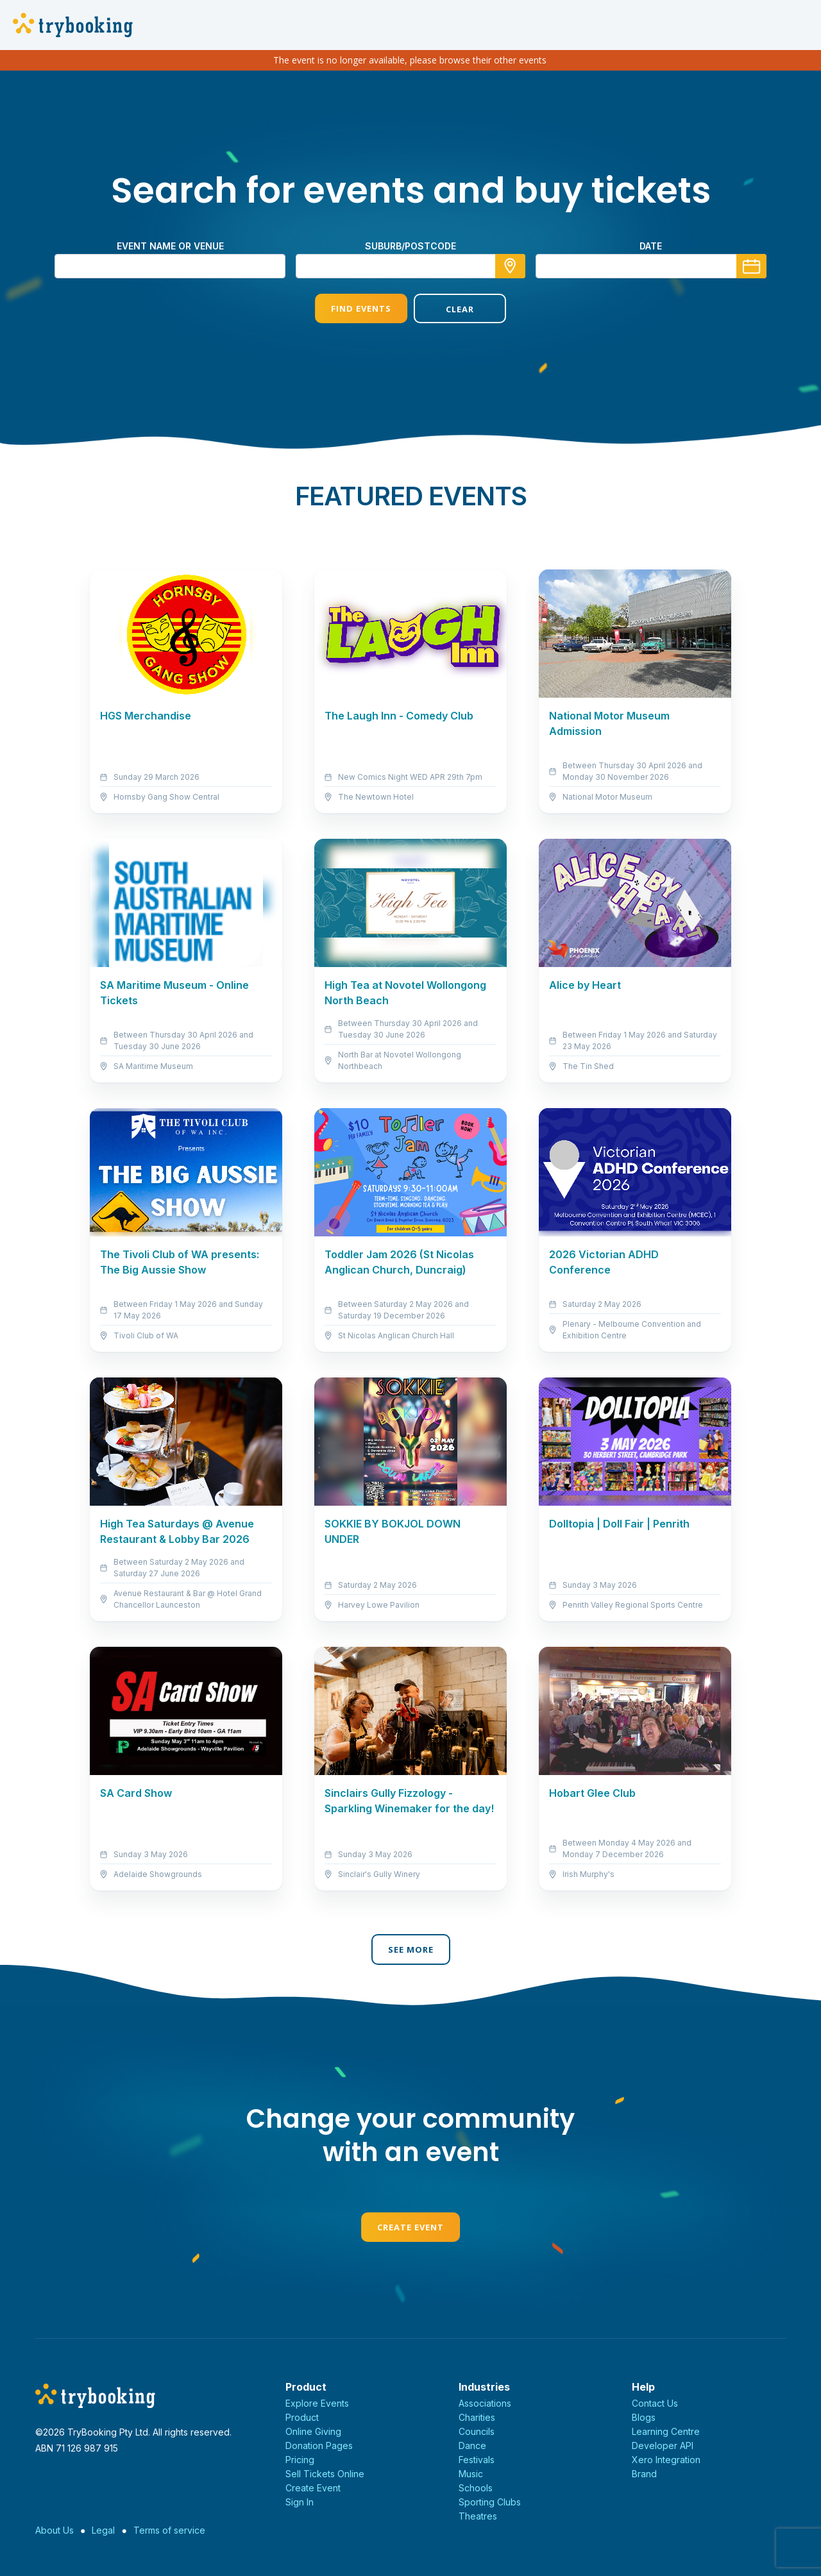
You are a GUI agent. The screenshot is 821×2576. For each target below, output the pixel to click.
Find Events (361, 308)
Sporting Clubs (490, 2501)
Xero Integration (666, 2459)
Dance (472, 2445)
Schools (476, 2487)
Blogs (644, 2417)
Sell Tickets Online (324, 2473)
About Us (54, 2530)
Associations (485, 2403)
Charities (477, 2417)
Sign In (299, 2501)
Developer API (662, 2445)
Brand (644, 2473)
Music (471, 2473)
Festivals (477, 2459)
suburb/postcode (410, 245)
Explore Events (317, 2403)
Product (302, 2417)
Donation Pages (319, 2445)
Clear (460, 309)
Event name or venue (170, 245)
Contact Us (655, 2403)
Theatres (478, 2516)
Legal (103, 2530)
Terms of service (169, 2530)
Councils (477, 2431)
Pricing (299, 2459)
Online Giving (313, 2431)
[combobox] (410, 266)
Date (650, 245)
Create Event (410, 2227)
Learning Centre (666, 2431)
